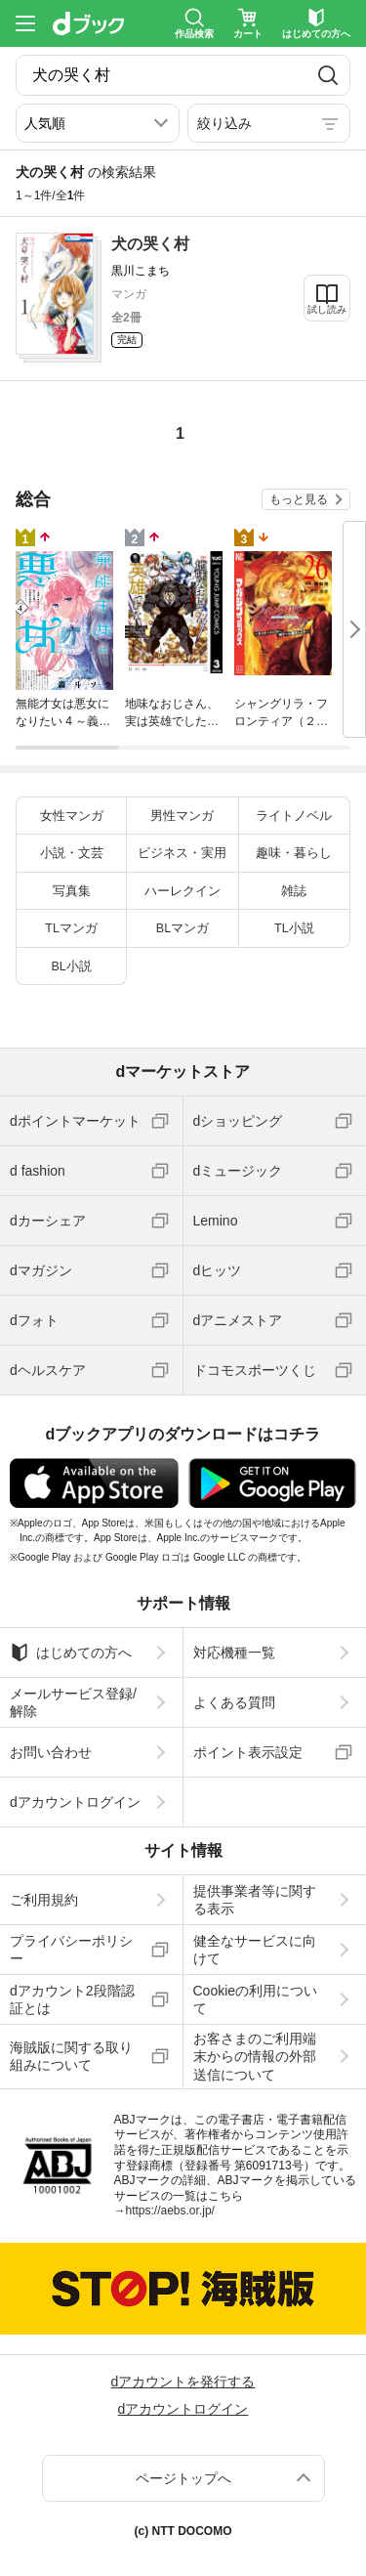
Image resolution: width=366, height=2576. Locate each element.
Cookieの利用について (255, 1999)
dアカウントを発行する (183, 2381)
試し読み (326, 309)
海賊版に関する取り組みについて (71, 2056)
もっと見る (298, 499)
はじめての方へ (71, 1652)
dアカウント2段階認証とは (72, 1999)
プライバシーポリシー (71, 1949)
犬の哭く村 (150, 244)
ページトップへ (183, 2478)
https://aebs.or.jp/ (170, 2210)
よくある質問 (234, 1702)
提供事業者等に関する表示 (254, 1899)
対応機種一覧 (234, 1652)
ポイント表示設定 (248, 1752)
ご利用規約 (44, 1900)
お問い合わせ (51, 1752)
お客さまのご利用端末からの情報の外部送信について (254, 2056)
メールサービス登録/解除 (73, 1702)
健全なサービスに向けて (254, 1949)
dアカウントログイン (75, 1802)
